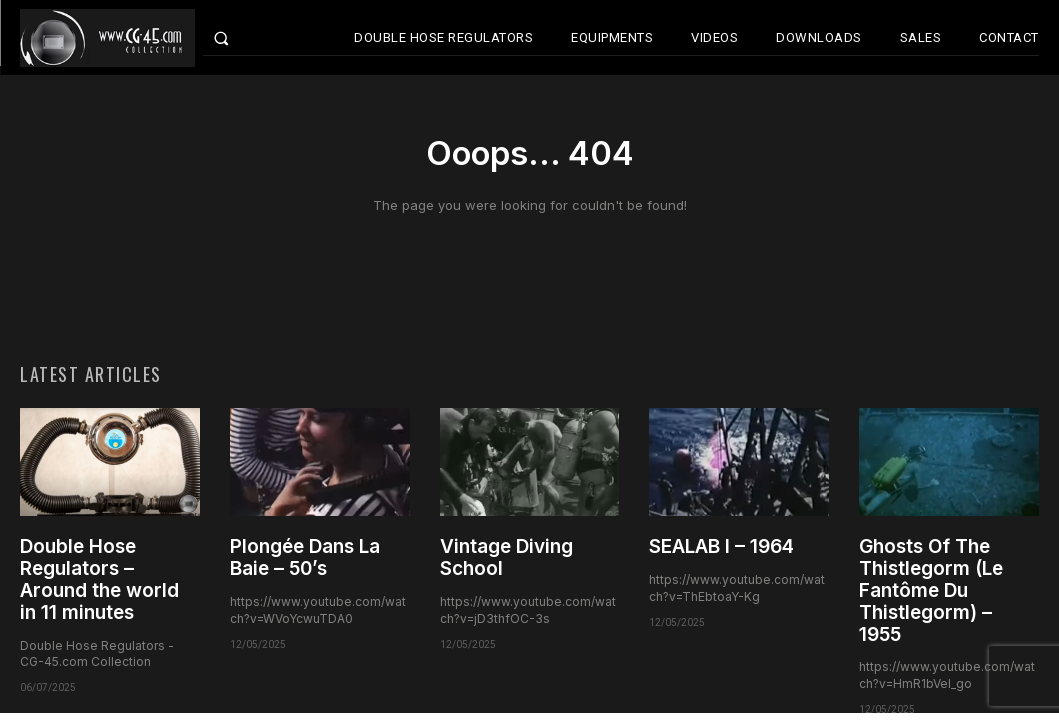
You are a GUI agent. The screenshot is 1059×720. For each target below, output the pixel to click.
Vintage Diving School (506, 561)
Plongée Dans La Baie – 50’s (305, 561)
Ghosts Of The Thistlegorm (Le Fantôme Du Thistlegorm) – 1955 (931, 594)
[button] (241, 38)
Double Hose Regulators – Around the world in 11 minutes (99, 583)
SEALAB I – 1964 (721, 550)
